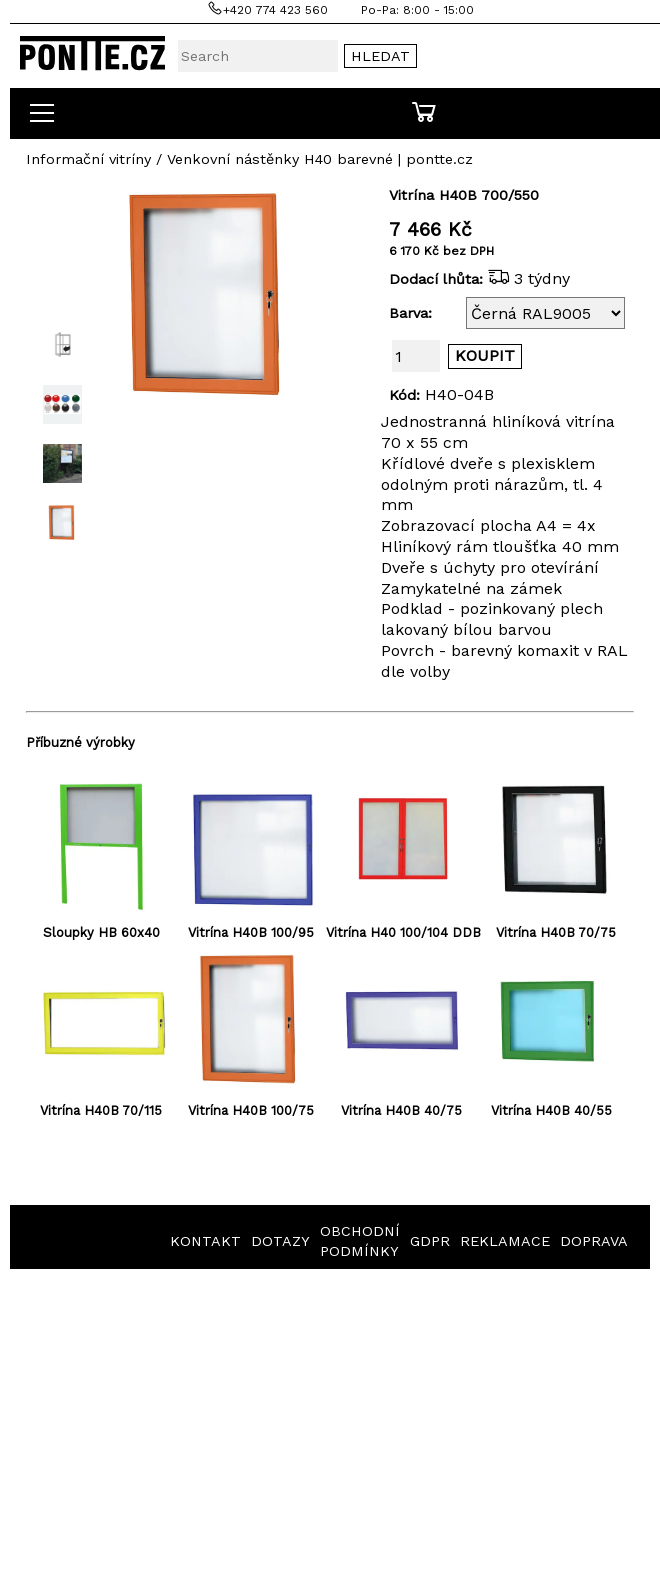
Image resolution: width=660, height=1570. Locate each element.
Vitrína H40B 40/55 (551, 1110)
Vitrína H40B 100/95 (251, 932)
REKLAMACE (505, 1241)
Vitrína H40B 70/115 (101, 1110)
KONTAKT (205, 1241)
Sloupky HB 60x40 (101, 932)
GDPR (430, 1241)
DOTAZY (280, 1241)
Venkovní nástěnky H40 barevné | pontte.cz (320, 159)
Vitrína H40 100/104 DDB (403, 932)
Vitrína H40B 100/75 (251, 1110)
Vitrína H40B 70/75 (556, 932)
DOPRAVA (594, 1241)
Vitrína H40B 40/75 (401, 1110)
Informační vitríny (88, 159)
